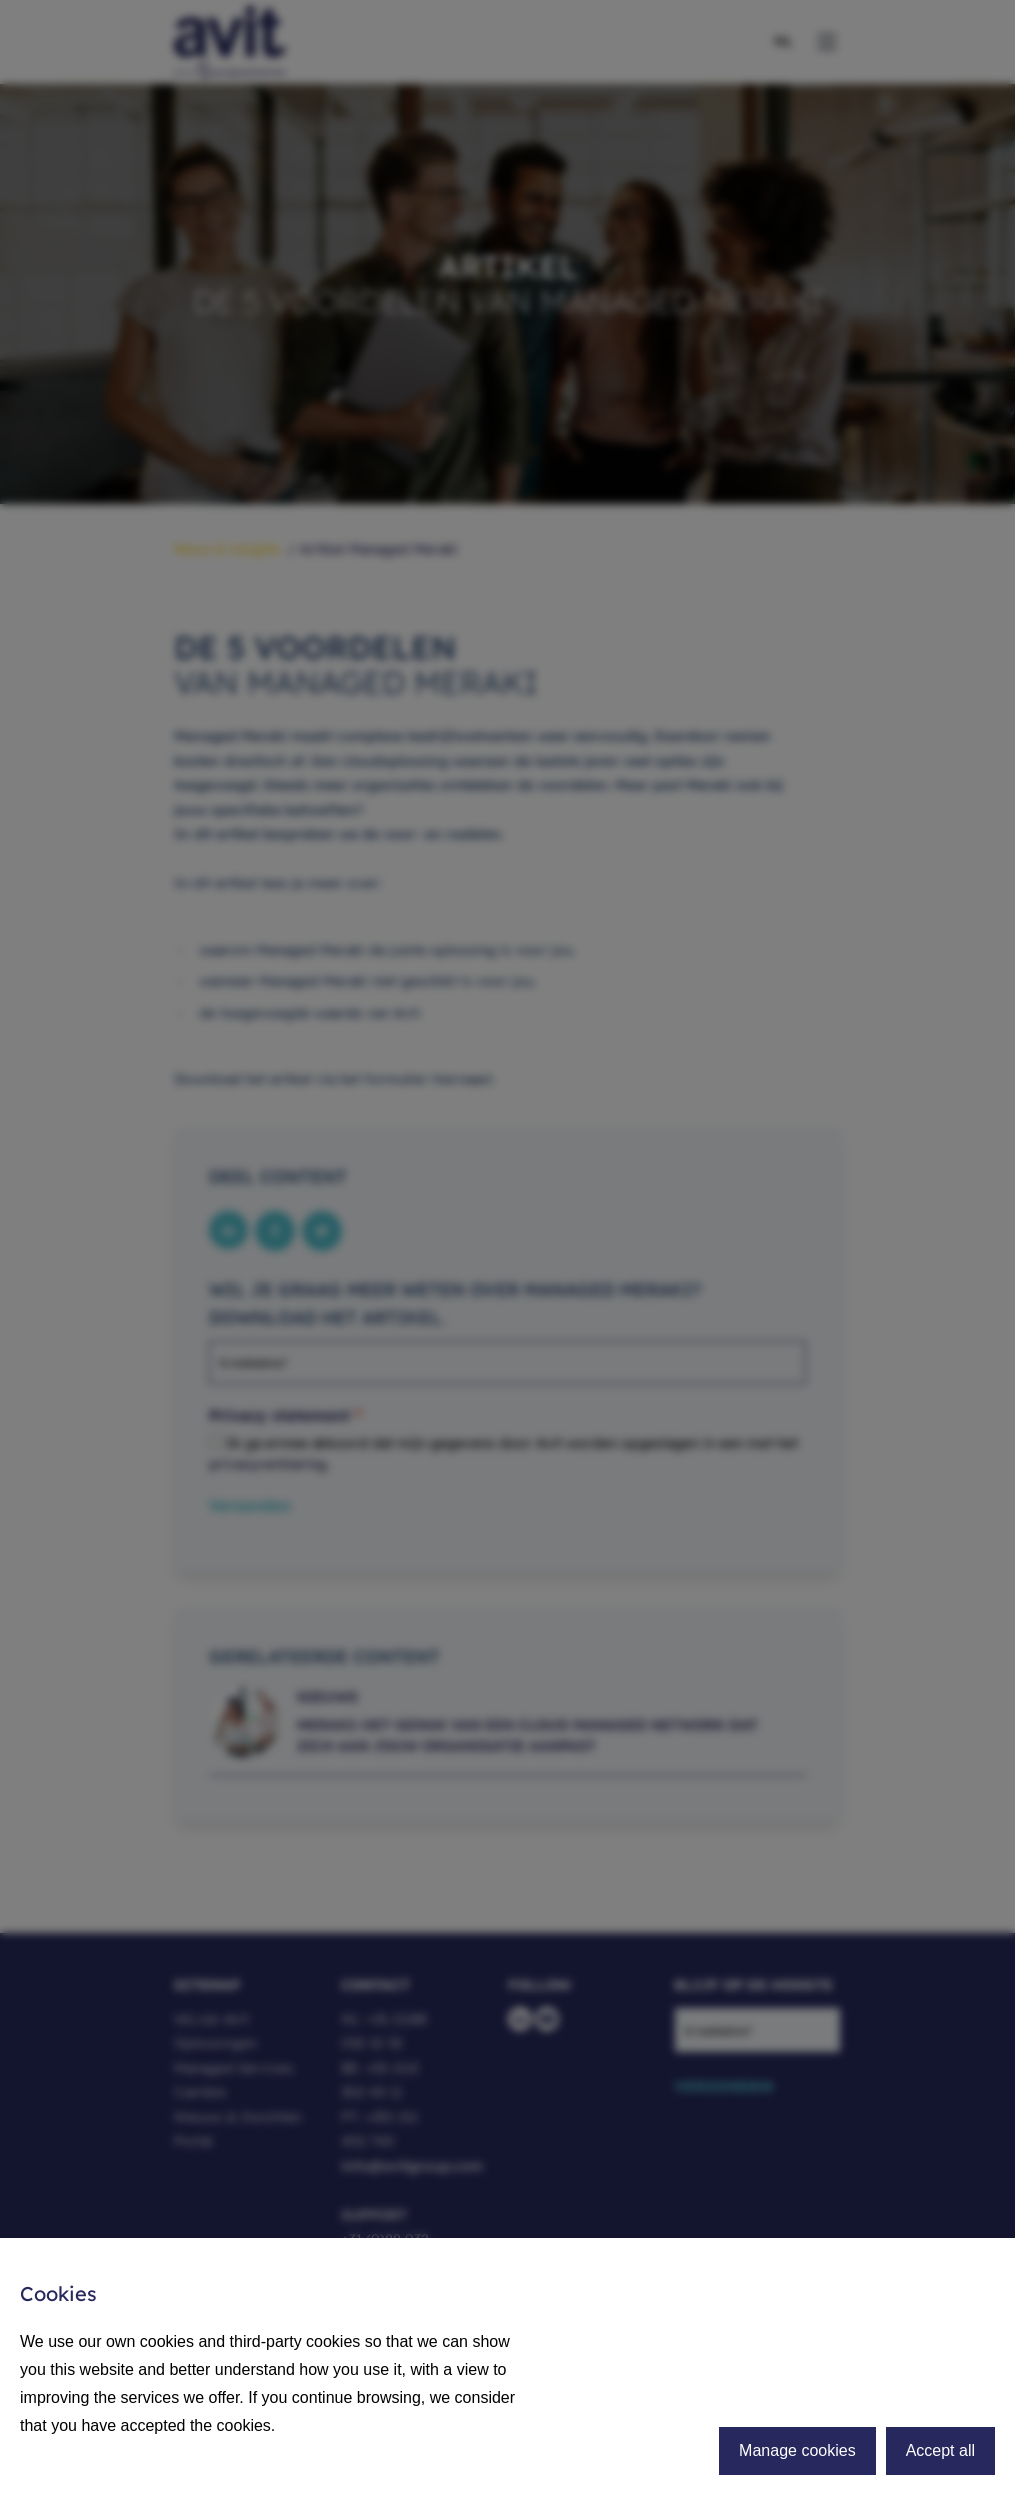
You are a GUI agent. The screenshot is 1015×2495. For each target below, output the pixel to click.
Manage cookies (797, 2450)
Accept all (940, 2450)
